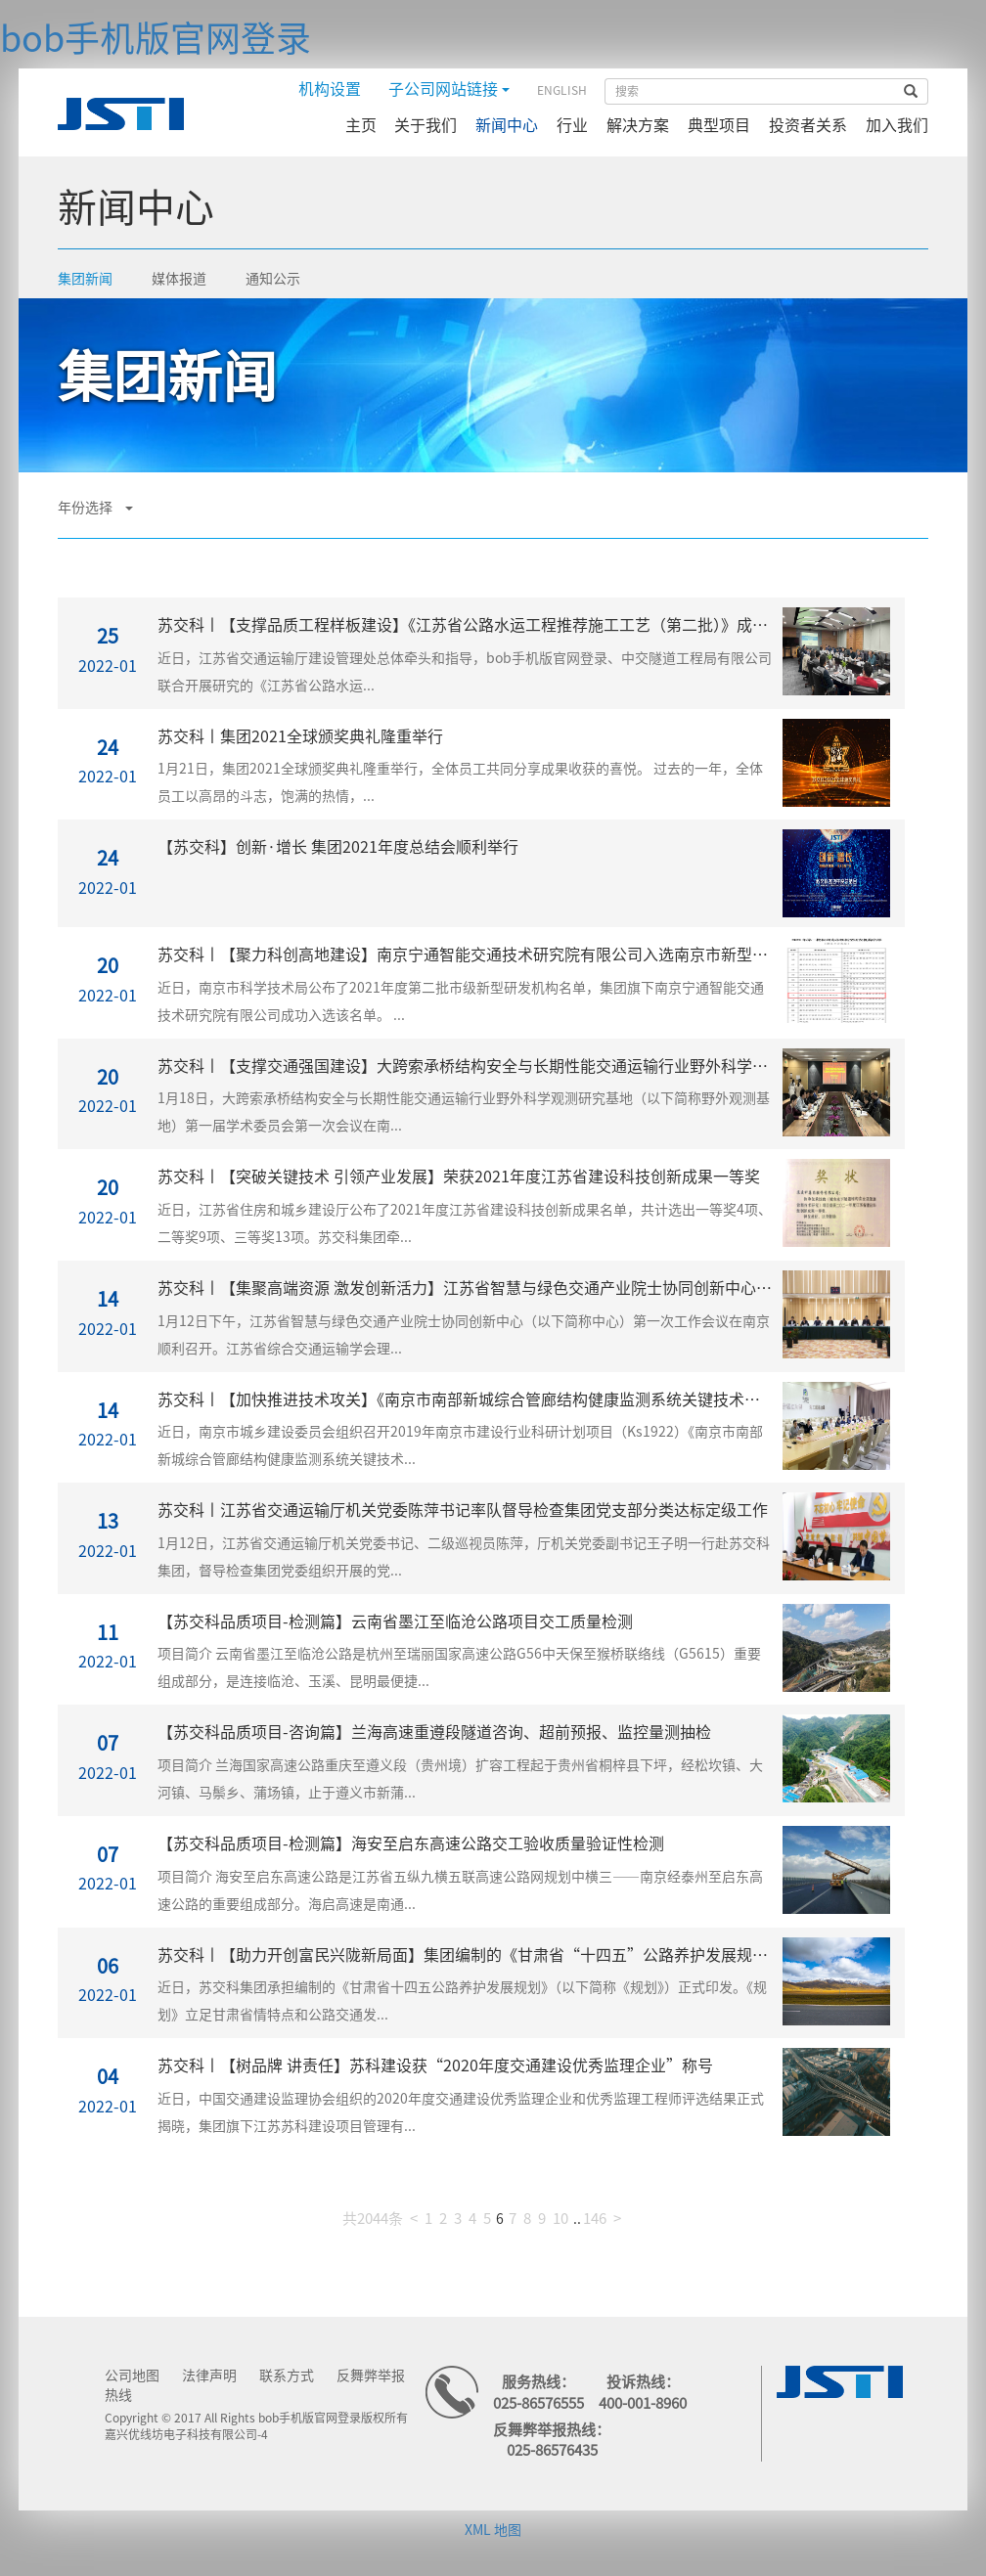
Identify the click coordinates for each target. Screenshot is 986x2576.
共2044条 (372, 2218)
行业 (572, 125)
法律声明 (209, 2375)
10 (560, 2218)
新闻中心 (506, 125)
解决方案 (637, 125)
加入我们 (897, 125)
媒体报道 (179, 279)
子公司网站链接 (449, 89)
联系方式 (286, 2375)
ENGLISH (562, 90)
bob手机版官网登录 (155, 38)
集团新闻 (85, 279)
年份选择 (95, 507)
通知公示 (273, 279)
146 (594, 2218)
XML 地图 (493, 2530)
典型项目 (719, 125)
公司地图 (132, 2375)
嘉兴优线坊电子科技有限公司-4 (186, 2434)
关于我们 (425, 125)
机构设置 (329, 89)
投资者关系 (808, 125)
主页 (361, 125)
